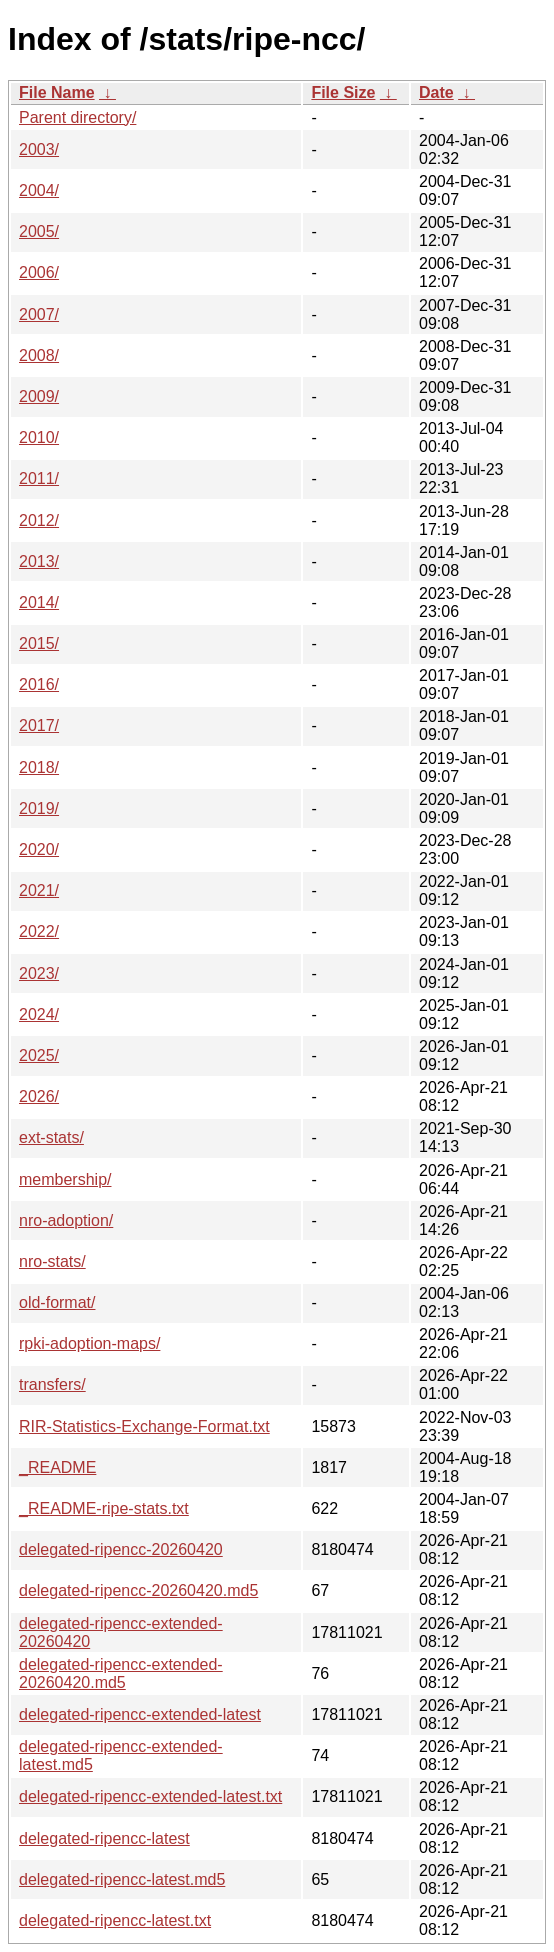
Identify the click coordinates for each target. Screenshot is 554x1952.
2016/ (39, 684)
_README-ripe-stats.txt (104, 1508)
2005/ (39, 231)
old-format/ (57, 1302)
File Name (57, 92)
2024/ (39, 1014)
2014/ (39, 602)
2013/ (39, 561)
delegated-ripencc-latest (104, 1838)
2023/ (39, 973)
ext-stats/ (51, 1137)
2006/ (39, 272)
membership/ (65, 1179)
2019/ (39, 808)
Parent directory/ (77, 117)
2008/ (39, 355)
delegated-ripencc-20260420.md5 (138, 1590)
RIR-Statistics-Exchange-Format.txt (144, 1426)
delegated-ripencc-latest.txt (115, 1920)
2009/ (39, 396)
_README (57, 1467)
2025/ (39, 1055)
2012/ (39, 520)
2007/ (39, 314)
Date (436, 92)
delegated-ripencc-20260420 (121, 1549)
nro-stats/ (52, 1261)
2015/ (39, 643)
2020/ (39, 849)
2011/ (39, 478)
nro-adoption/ (66, 1220)
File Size (343, 92)
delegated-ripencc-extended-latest (140, 1714)
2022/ (39, 931)
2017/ (39, 725)
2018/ (39, 767)
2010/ (39, 437)
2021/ (39, 890)
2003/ (39, 149)
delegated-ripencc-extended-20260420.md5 (121, 1673)
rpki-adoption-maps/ (89, 1343)
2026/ (39, 1096)
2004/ (39, 190)
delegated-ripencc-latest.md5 (122, 1879)
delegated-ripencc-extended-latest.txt (150, 1796)
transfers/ (52, 1384)
